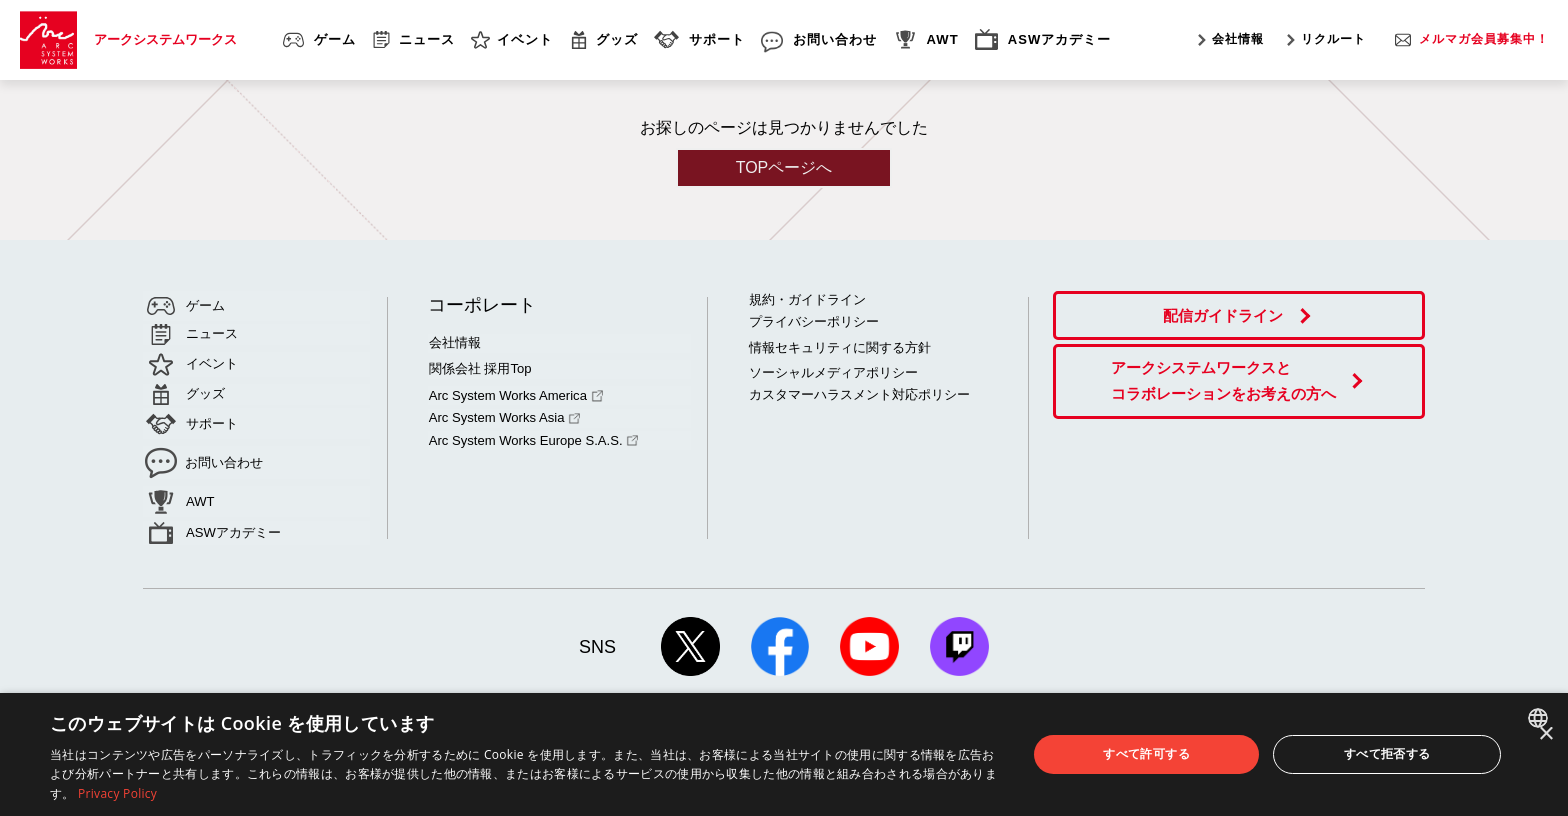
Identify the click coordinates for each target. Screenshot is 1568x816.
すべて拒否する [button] (1387, 753)
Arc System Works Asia (503, 414)
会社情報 (1238, 39)
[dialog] (784, 754)
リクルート (1333, 39)
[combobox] (1540, 718)
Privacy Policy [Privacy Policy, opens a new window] (117, 793)
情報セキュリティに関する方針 (840, 346)
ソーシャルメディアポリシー (833, 371)
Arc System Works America (514, 392)
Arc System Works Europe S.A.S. (532, 435)
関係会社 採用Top (479, 367)
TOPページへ (784, 167)
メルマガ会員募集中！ (1484, 39)
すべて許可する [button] (1146, 753)
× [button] (1545, 734)
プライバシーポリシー (814, 321)
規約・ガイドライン (807, 299)
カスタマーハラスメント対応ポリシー (859, 393)
